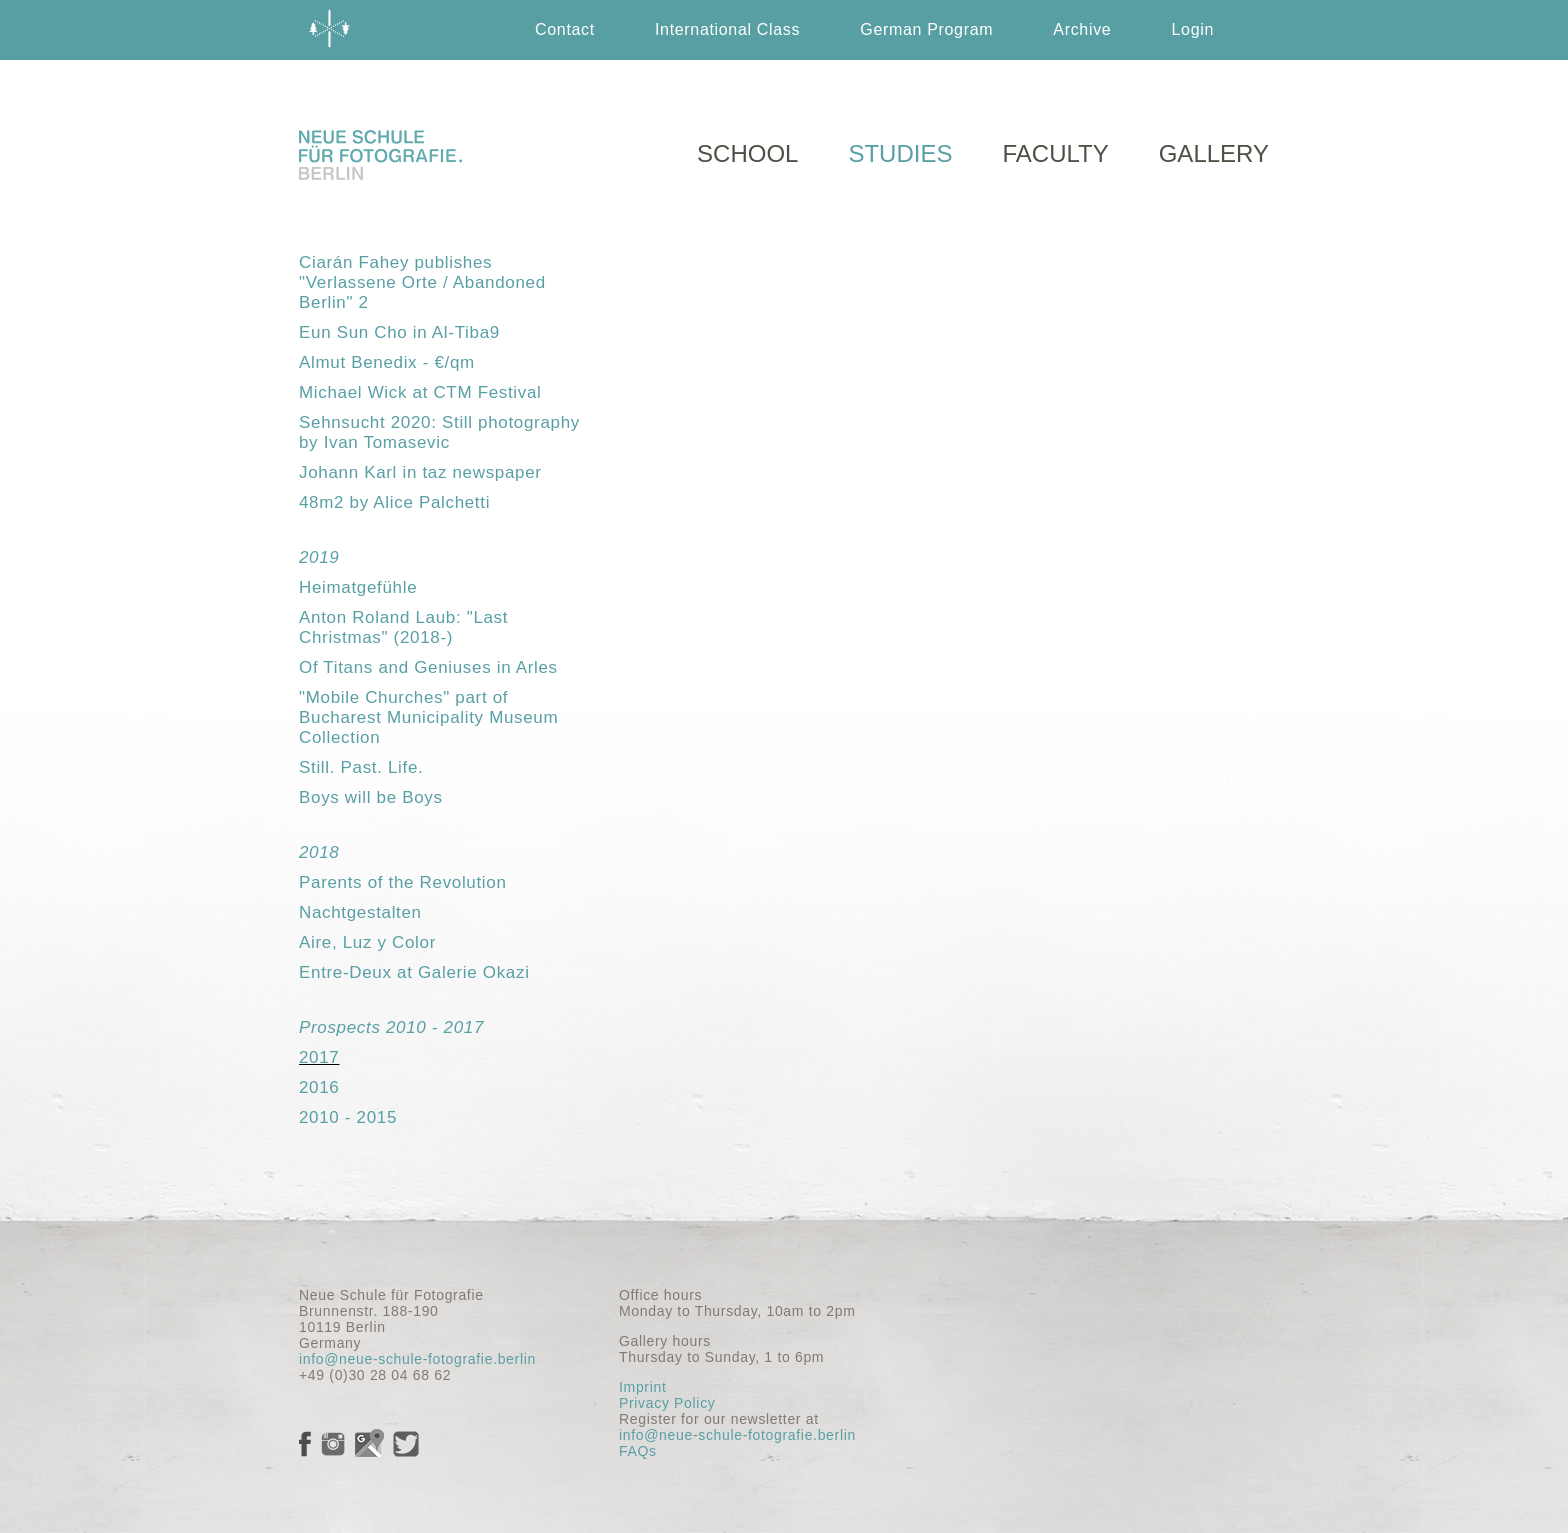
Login (1193, 29)
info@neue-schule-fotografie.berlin (417, 1359)
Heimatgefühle (358, 587)
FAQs (638, 1451)
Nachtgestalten (360, 912)
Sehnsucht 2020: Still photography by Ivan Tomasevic (439, 432)
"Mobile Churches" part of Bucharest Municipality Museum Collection (428, 717)
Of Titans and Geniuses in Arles (428, 667)
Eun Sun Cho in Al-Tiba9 (399, 332)
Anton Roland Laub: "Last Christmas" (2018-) (403, 627)
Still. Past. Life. (361, 767)
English (948, 89)
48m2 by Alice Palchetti (394, 502)
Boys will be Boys (371, 797)
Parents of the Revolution (403, 882)
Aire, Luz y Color (367, 942)
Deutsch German (1103, 89)
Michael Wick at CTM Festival (420, 392)
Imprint (642, 1387)
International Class (727, 29)
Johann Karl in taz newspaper (420, 472)
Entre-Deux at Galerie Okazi (414, 972)
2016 (319, 1087)
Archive (1082, 29)
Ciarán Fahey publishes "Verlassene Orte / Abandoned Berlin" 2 (422, 282)
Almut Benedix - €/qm (387, 362)
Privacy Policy (667, 1403)
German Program (926, 29)
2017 (319, 1057)
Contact (565, 29)
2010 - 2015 (348, 1117)
